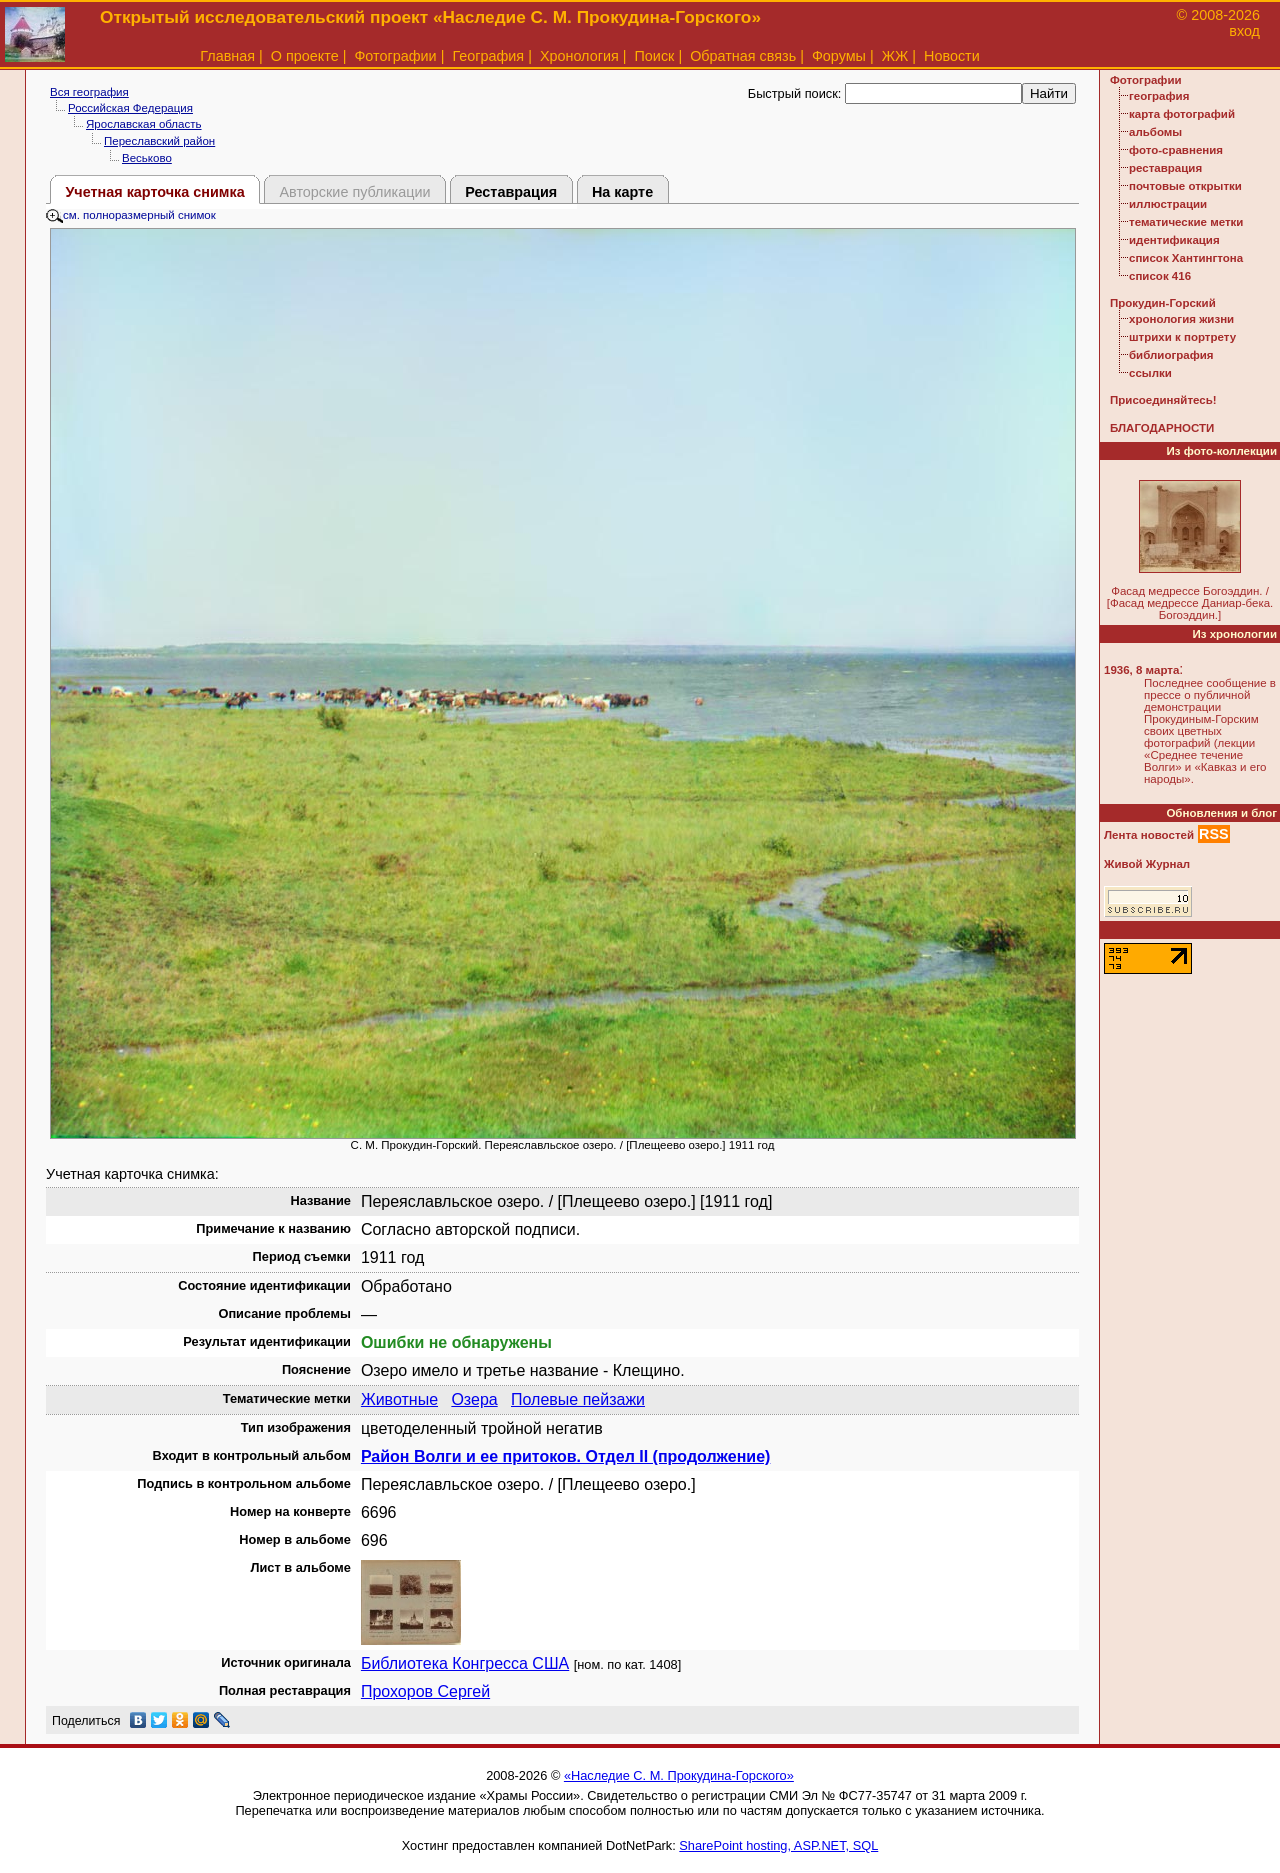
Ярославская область (144, 124)
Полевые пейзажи (578, 1399)
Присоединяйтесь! (1163, 400)
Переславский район (159, 141)
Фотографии (395, 56)
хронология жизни (1181, 319)
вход (1244, 31)
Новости (952, 56)
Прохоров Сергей (425, 1691)
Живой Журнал (1147, 864)
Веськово (147, 158)
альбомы (1155, 132)
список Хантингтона (1186, 258)
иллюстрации (1168, 204)
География (488, 56)
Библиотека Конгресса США (465, 1663)
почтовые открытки (1185, 186)
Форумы (839, 56)
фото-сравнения (1176, 150)
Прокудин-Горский (1163, 303)
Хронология (579, 56)
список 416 (1160, 276)
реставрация (1165, 168)
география (1159, 96)
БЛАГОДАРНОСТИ (1162, 428)
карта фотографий (1182, 114)
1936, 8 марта (1141, 670)
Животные (399, 1399)
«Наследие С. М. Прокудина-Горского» (679, 1775)
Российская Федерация (130, 108)
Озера (474, 1399)
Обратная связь (743, 56)
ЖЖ (895, 56)
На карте (622, 192)
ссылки (1150, 373)
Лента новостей (1149, 835)
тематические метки (1186, 222)
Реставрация (511, 192)
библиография (1171, 355)
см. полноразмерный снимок (131, 215)
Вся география (89, 92)
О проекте (305, 56)
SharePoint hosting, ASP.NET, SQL (778, 1845)
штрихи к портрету (1182, 337)
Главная (227, 56)
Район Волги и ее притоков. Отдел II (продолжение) (565, 1456)
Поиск (655, 56)
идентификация (1174, 240)
